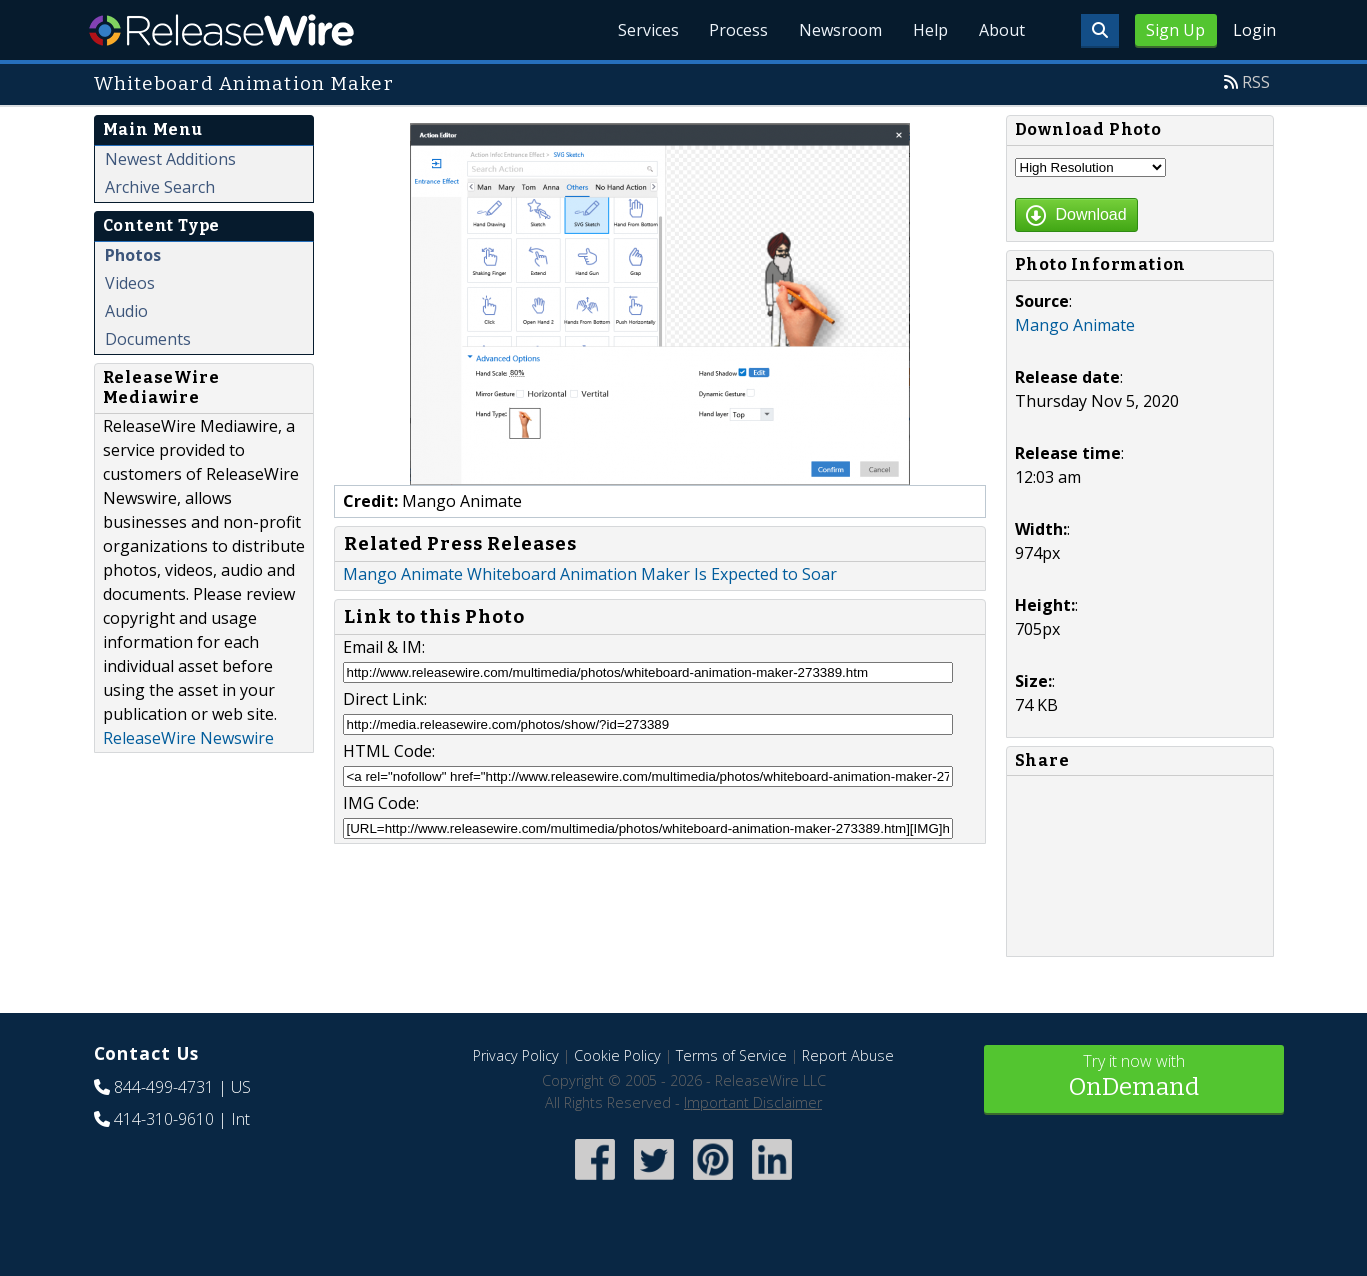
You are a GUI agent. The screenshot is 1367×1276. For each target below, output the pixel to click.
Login (1254, 30)
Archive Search (160, 187)
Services (643, 30)
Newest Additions (170, 159)
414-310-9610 (164, 1119)
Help (929, 30)
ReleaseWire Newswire (188, 738)
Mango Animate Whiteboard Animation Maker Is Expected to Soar (590, 574)
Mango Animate (1075, 325)
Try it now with (1134, 1077)
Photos (133, 255)
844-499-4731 (164, 1087)
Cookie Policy (617, 1055)
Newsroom (838, 30)
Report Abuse (848, 1055)
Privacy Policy (516, 1055)
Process (735, 30)
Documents (148, 339)
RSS (1256, 82)
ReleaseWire (221, 30)
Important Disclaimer (753, 1102)
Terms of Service (731, 1055)
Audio (126, 311)
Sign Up (1175, 30)
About (1002, 30)
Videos (130, 283)
